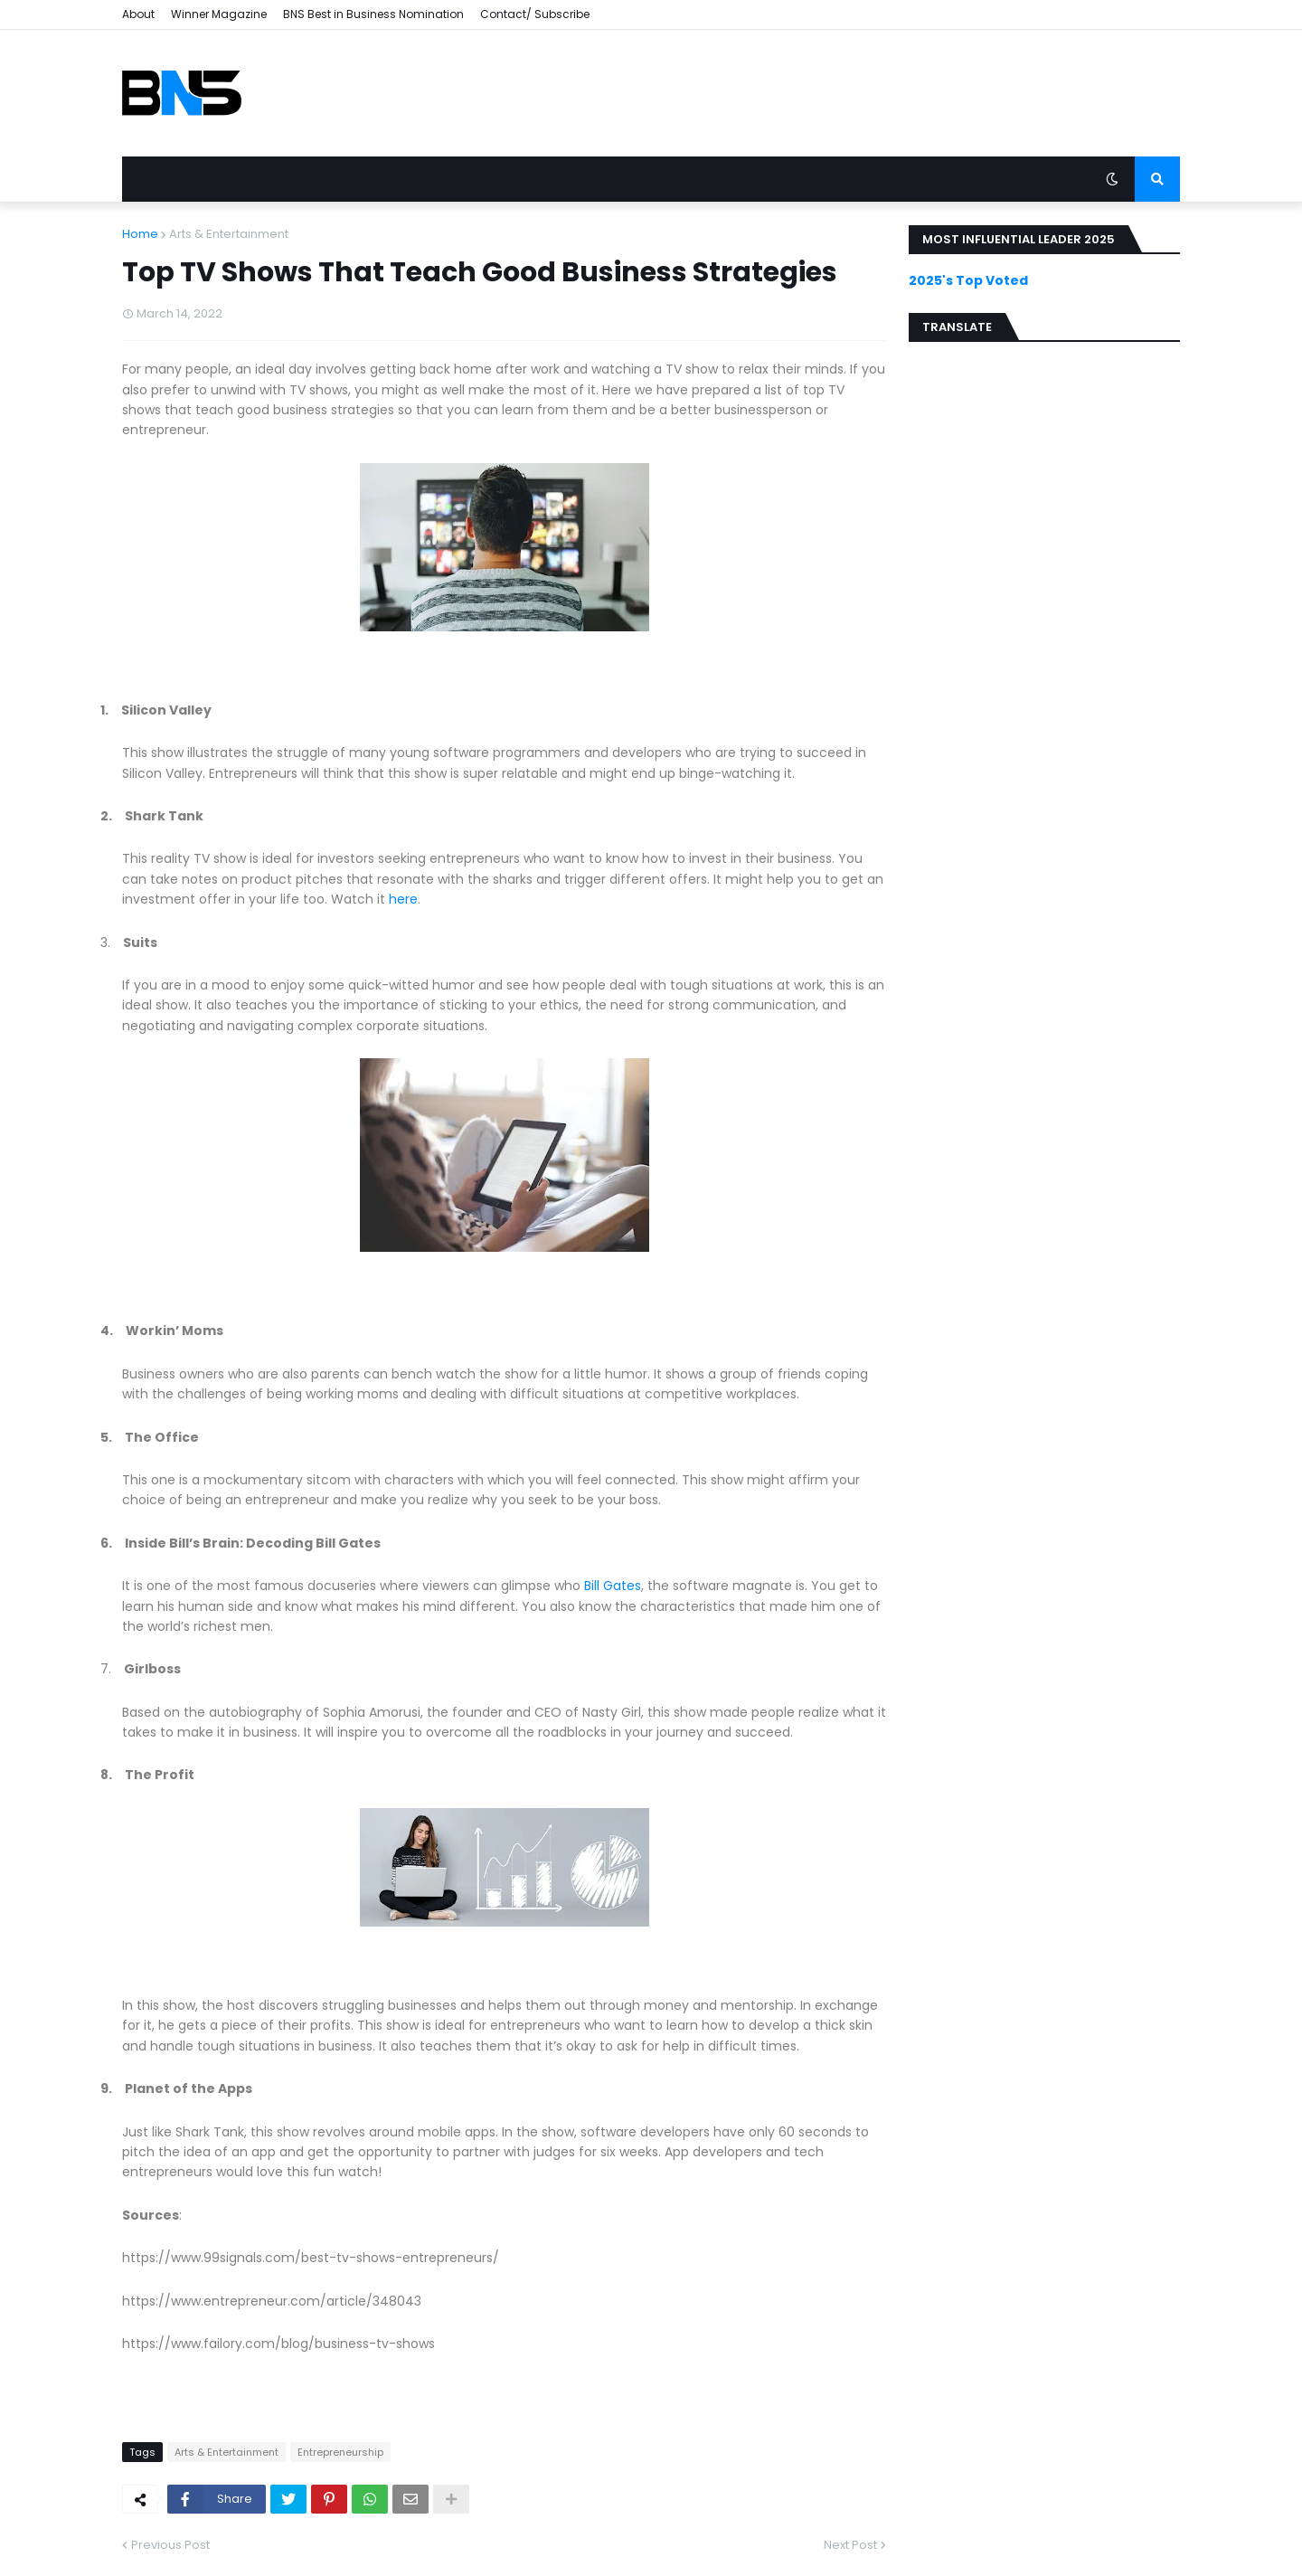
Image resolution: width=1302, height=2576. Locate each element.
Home (140, 233)
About (138, 14)
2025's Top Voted (968, 280)
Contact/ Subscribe (535, 14)
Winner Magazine (219, 14)
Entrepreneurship (340, 2452)
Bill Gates (612, 1586)
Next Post (850, 2544)
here (403, 899)
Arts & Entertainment (228, 233)
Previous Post (170, 2544)
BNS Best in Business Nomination (373, 14)
